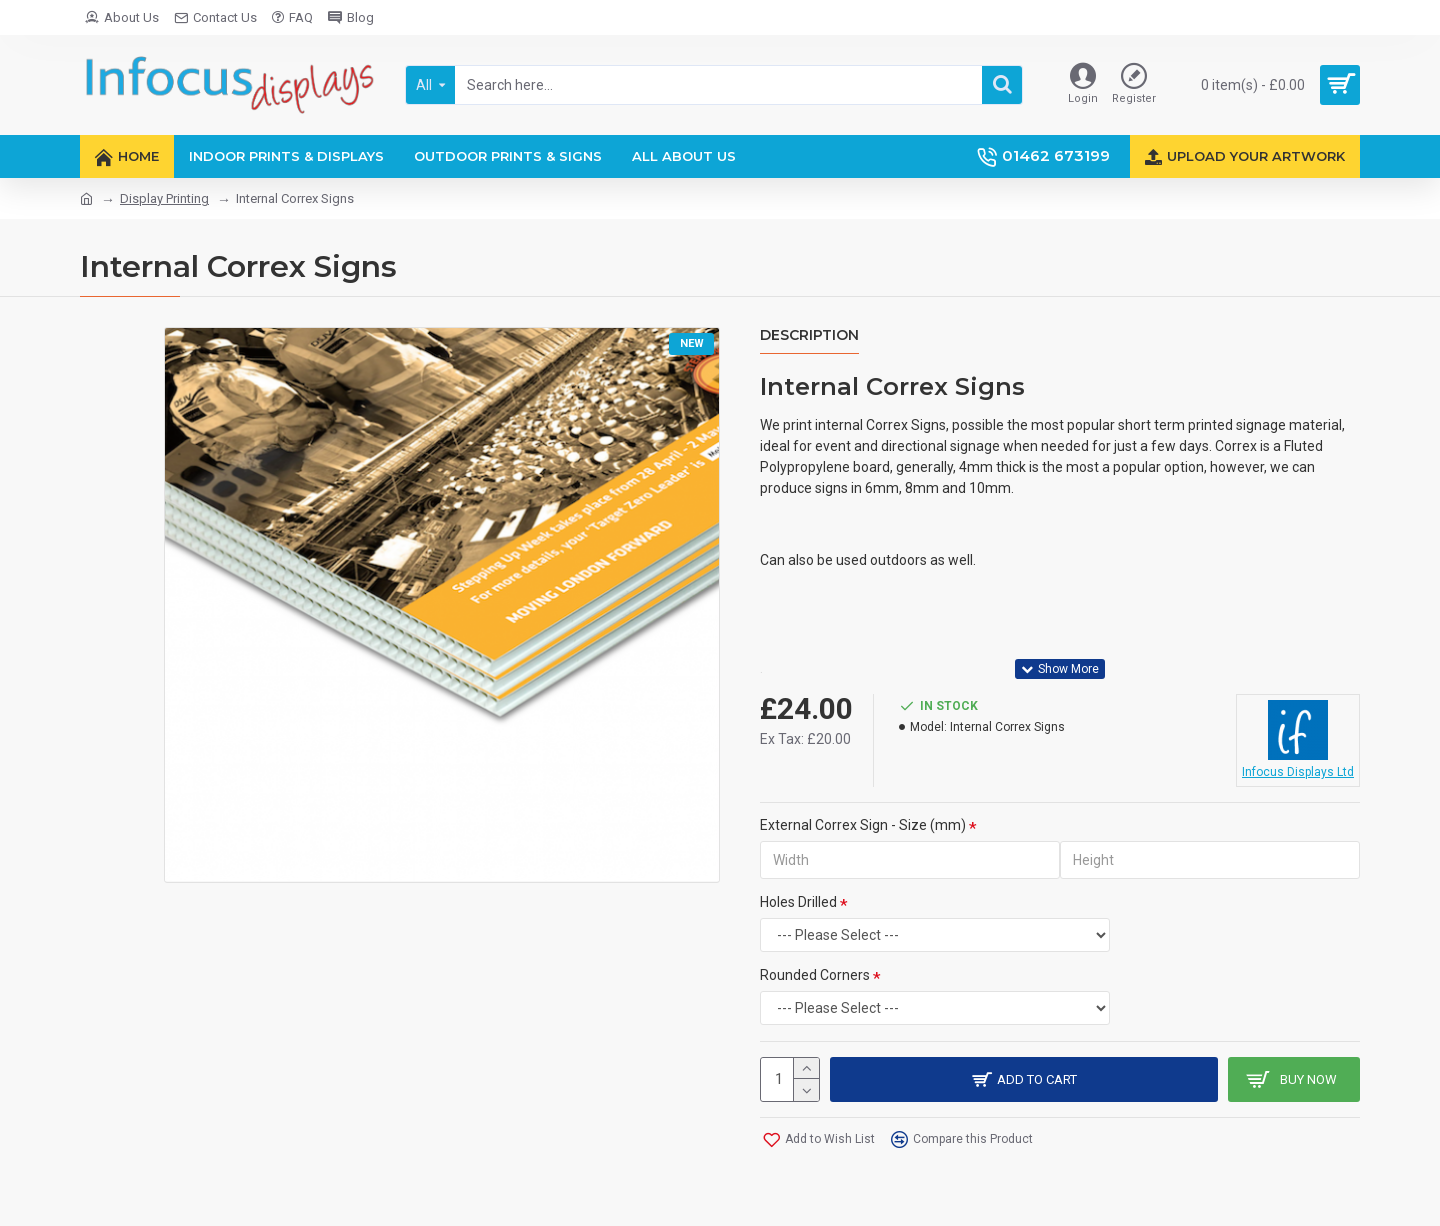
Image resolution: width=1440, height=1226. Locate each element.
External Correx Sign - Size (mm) (863, 825)
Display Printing (164, 198)
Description (809, 335)
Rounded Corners (815, 975)
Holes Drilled (798, 902)
